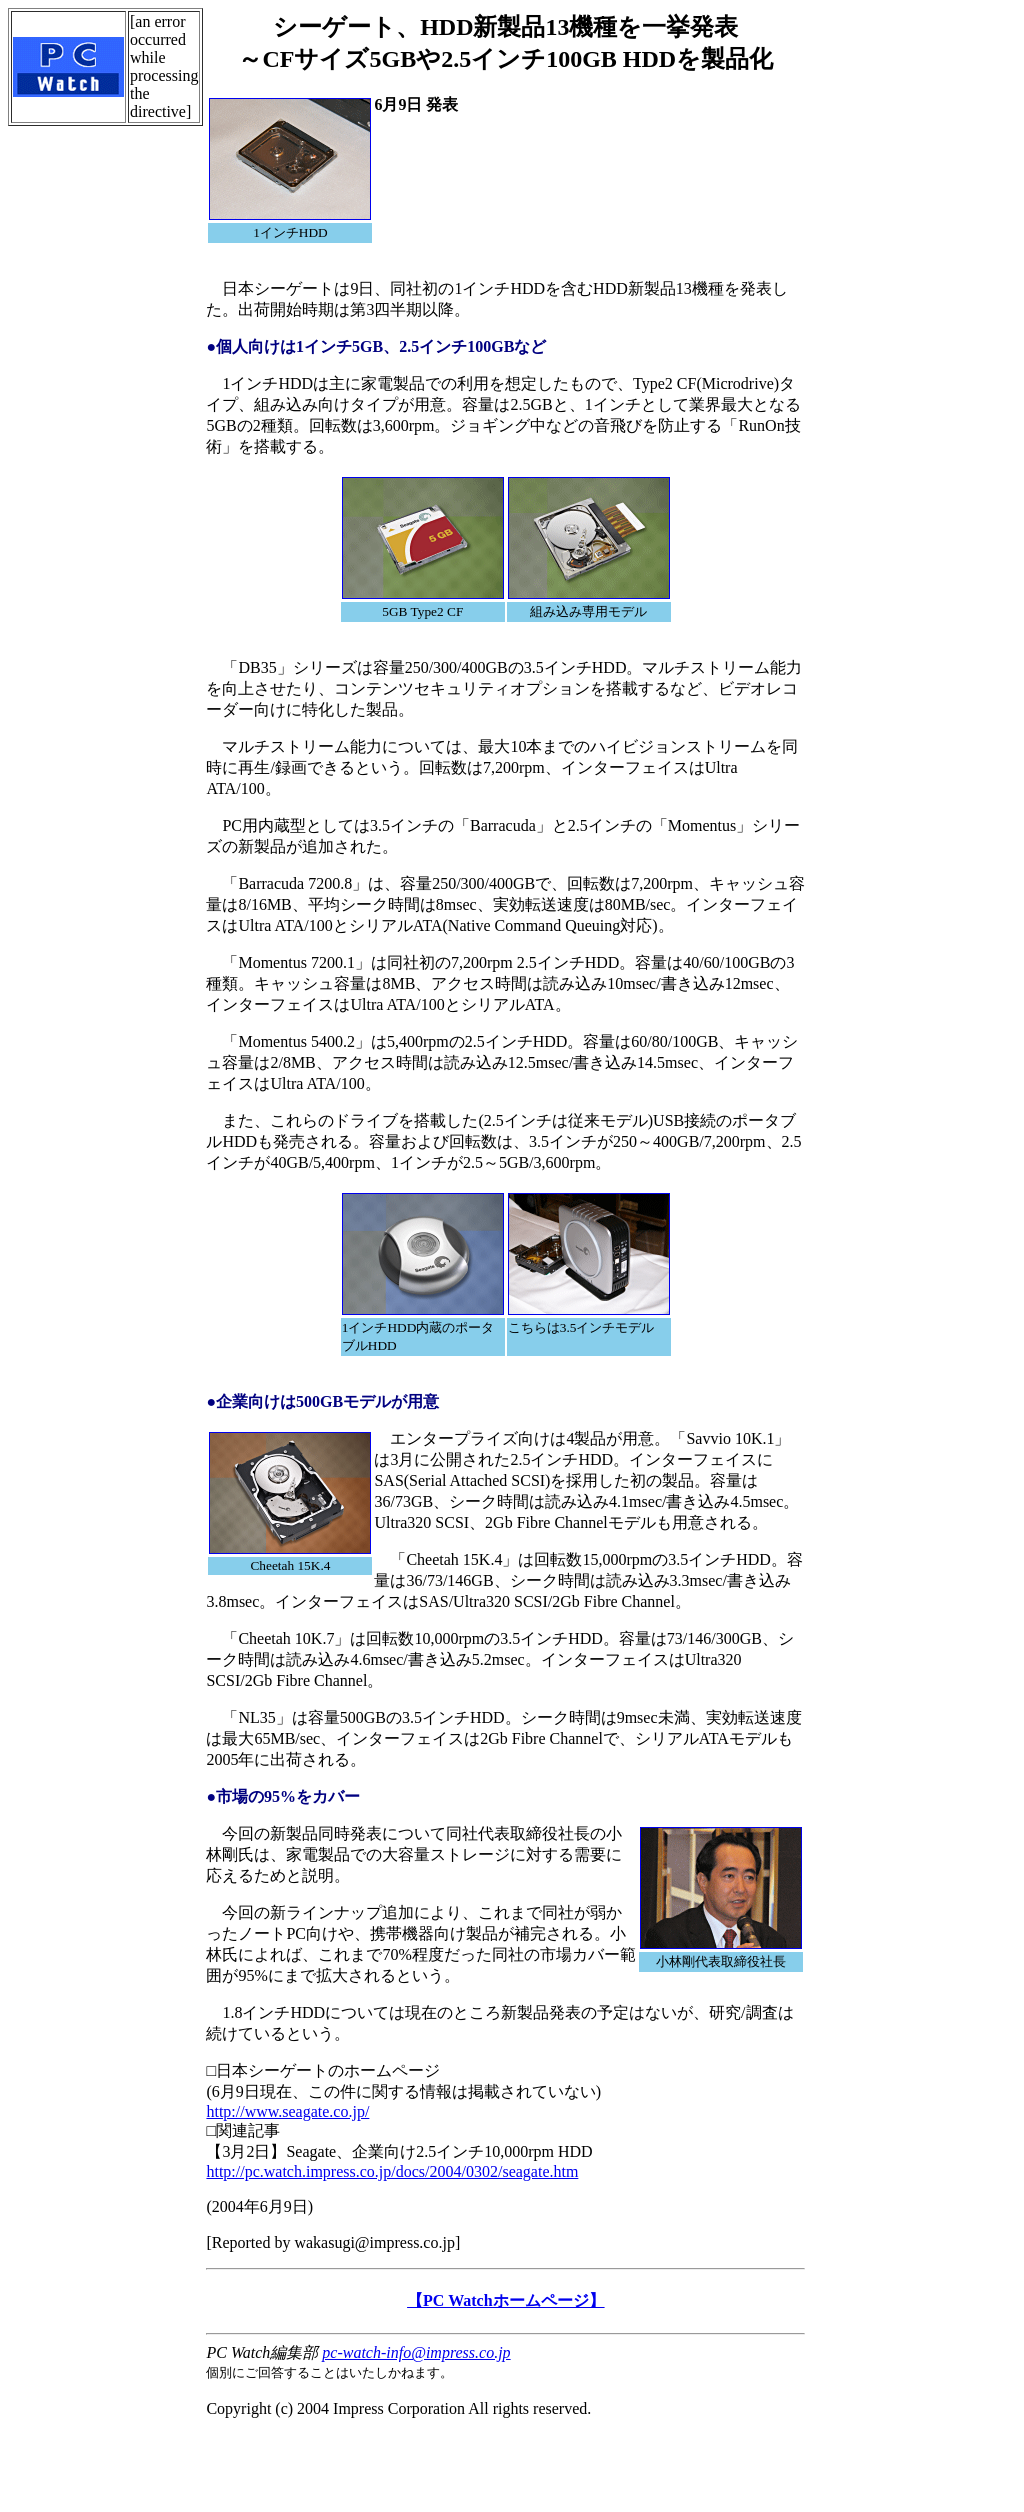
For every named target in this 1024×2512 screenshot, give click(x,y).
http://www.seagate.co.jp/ (287, 2111)
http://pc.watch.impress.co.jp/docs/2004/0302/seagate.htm (392, 2171)
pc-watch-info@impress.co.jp (416, 2352)
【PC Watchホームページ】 (505, 2300)
